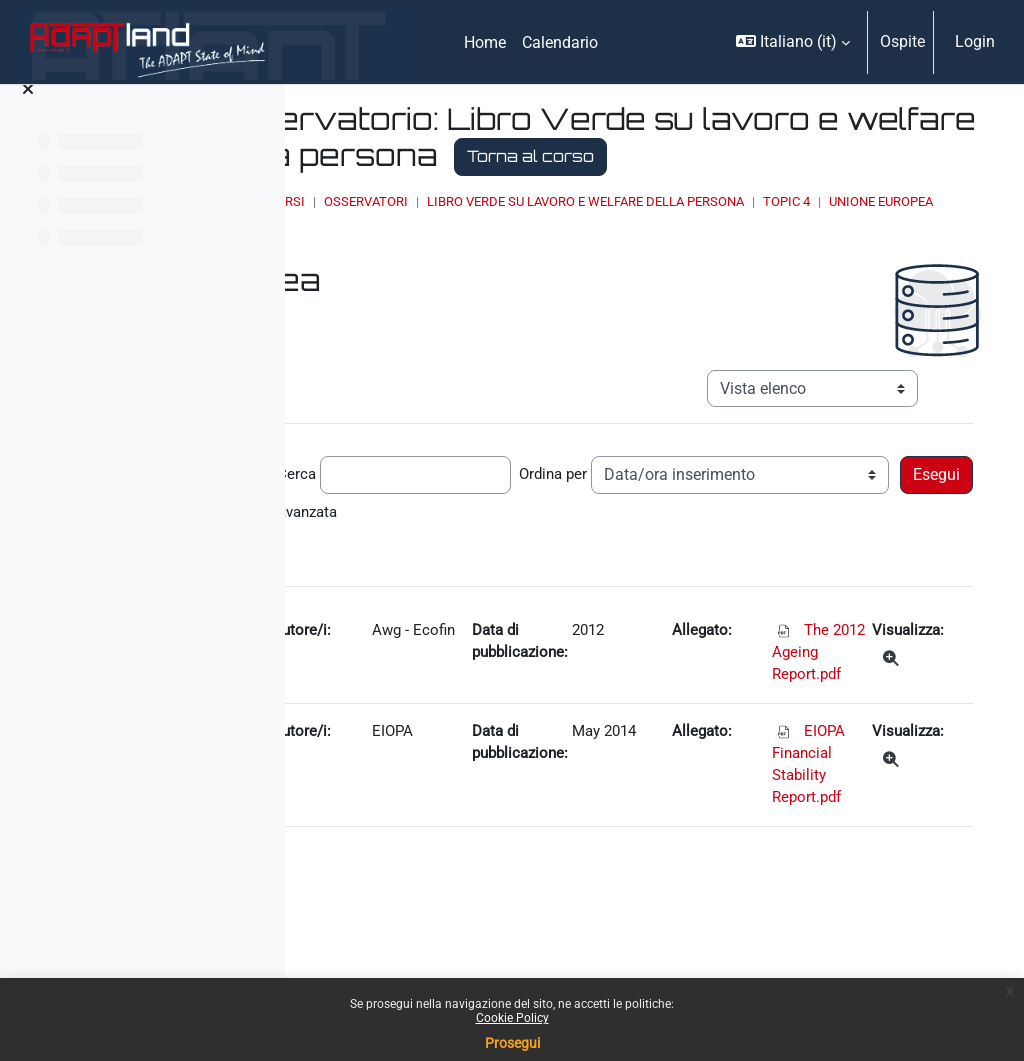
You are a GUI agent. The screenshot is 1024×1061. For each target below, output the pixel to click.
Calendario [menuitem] (560, 42)
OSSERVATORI (587, 236)
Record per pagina (400, 511)
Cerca (570, 511)
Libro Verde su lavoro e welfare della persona (806, 236)
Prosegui (512, 1043)
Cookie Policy (512, 1018)
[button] (793, 42)
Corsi (507, 236)
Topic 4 (476, 256)
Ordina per (829, 511)
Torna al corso (518, 192)
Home (452, 236)
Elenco (665, 256)
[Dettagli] (910, 731)
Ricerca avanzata (397, 580)
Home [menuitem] (485, 42)
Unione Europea (571, 256)
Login (975, 41)
